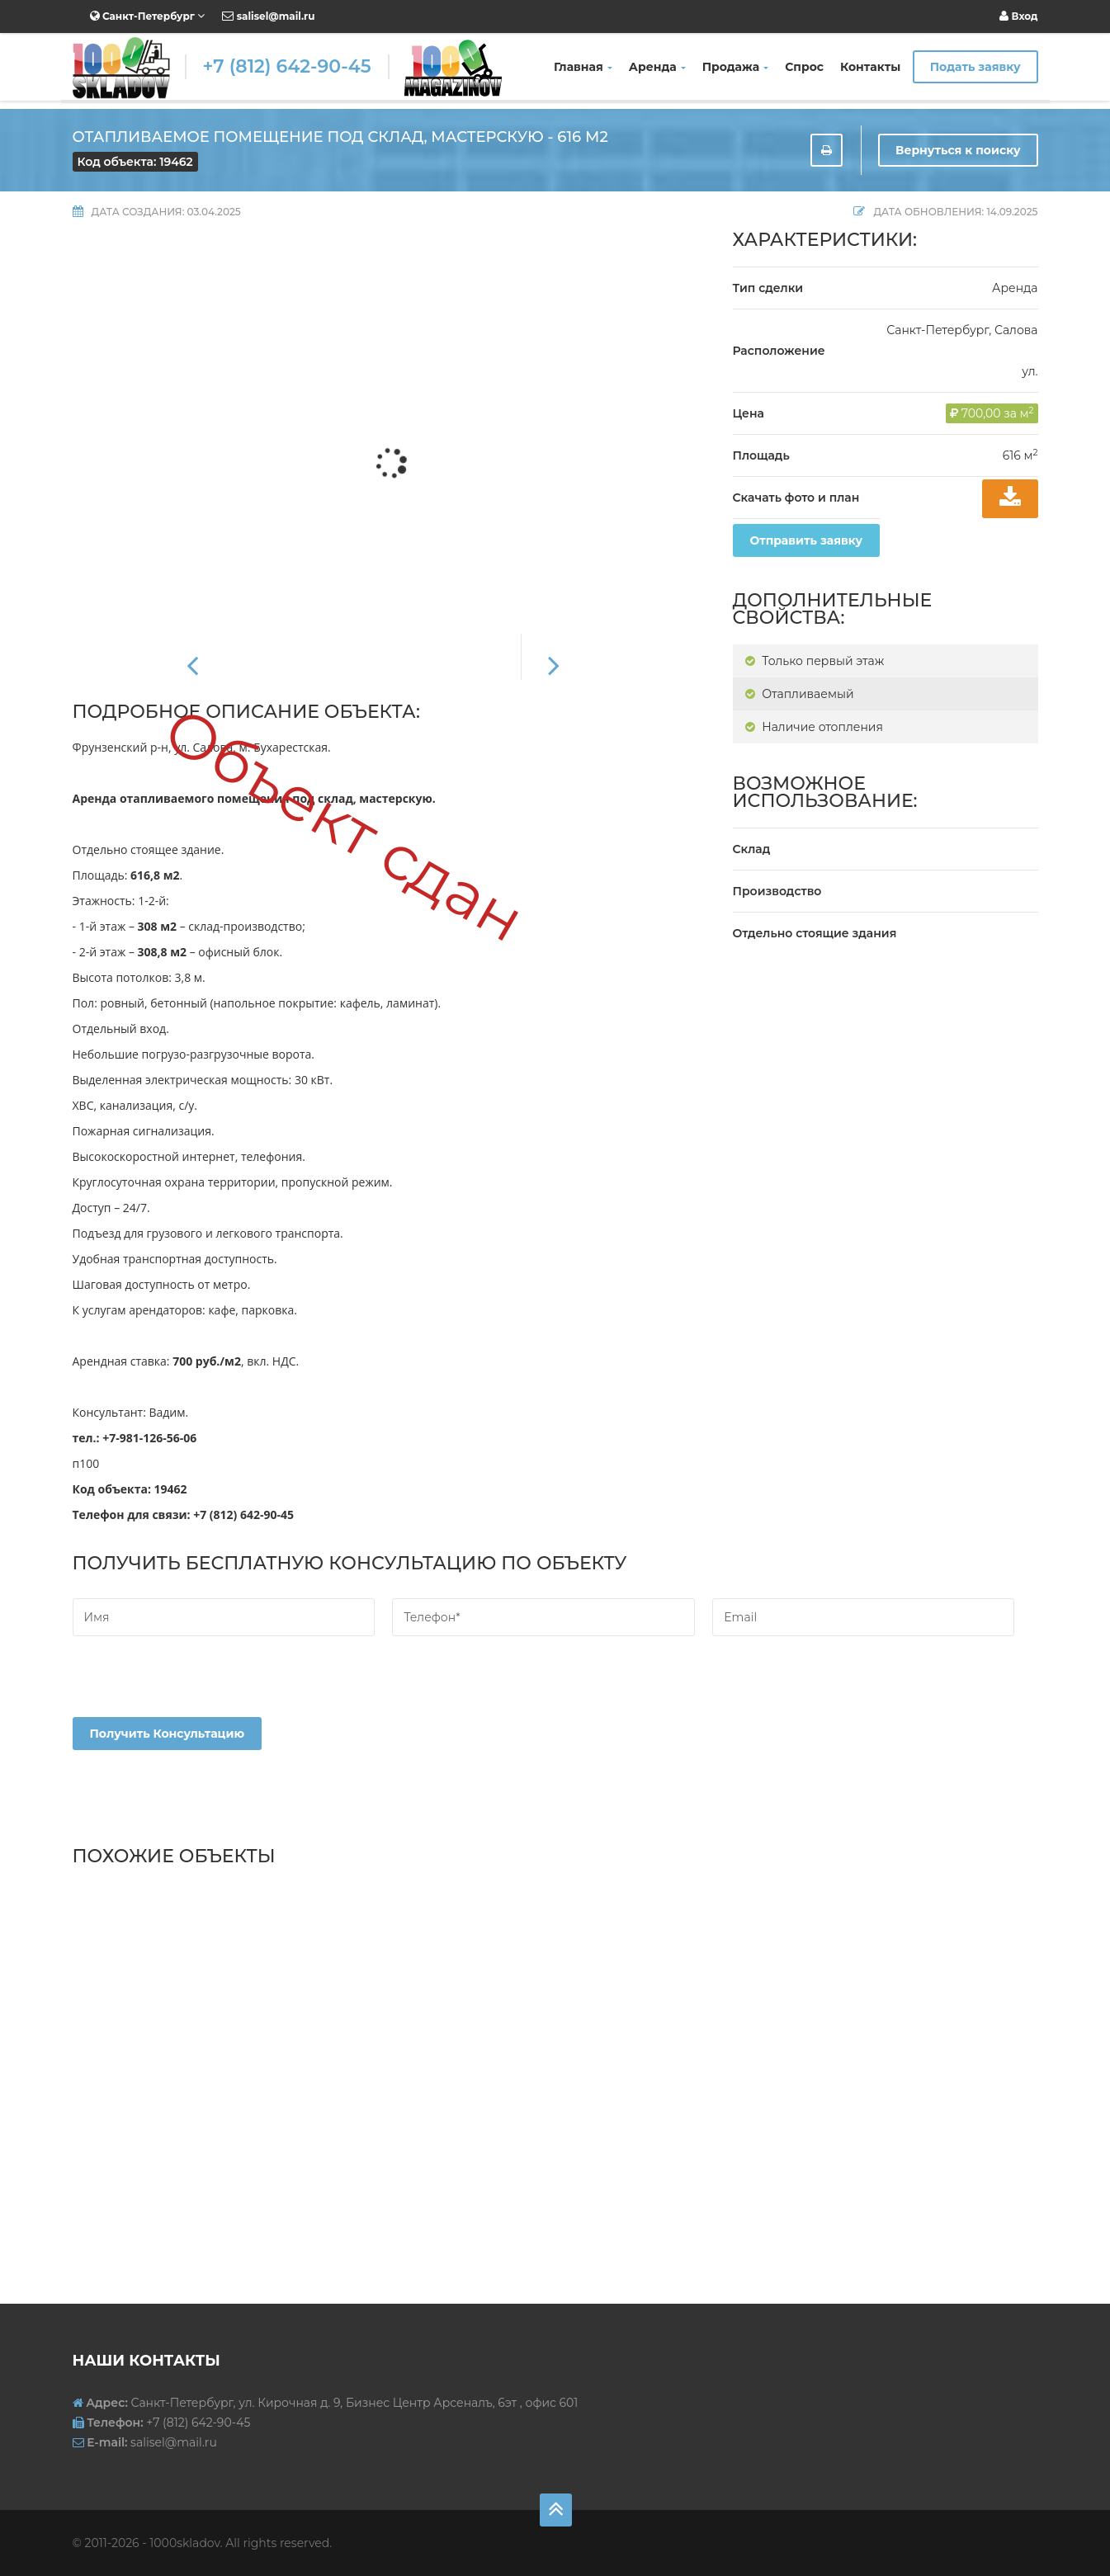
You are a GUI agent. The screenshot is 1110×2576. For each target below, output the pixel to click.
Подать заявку (975, 66)
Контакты (870, 66)
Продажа (735, 66)
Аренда (657, 66)
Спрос (804, 66)
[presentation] (198, 1685)
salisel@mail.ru (268, 16)
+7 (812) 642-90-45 (287, 66)
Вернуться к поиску (958, 150)
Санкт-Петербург (147, 16)
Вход (1018, 16)
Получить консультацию (167, 1733)
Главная (583, 66)
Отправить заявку (806, 540)
